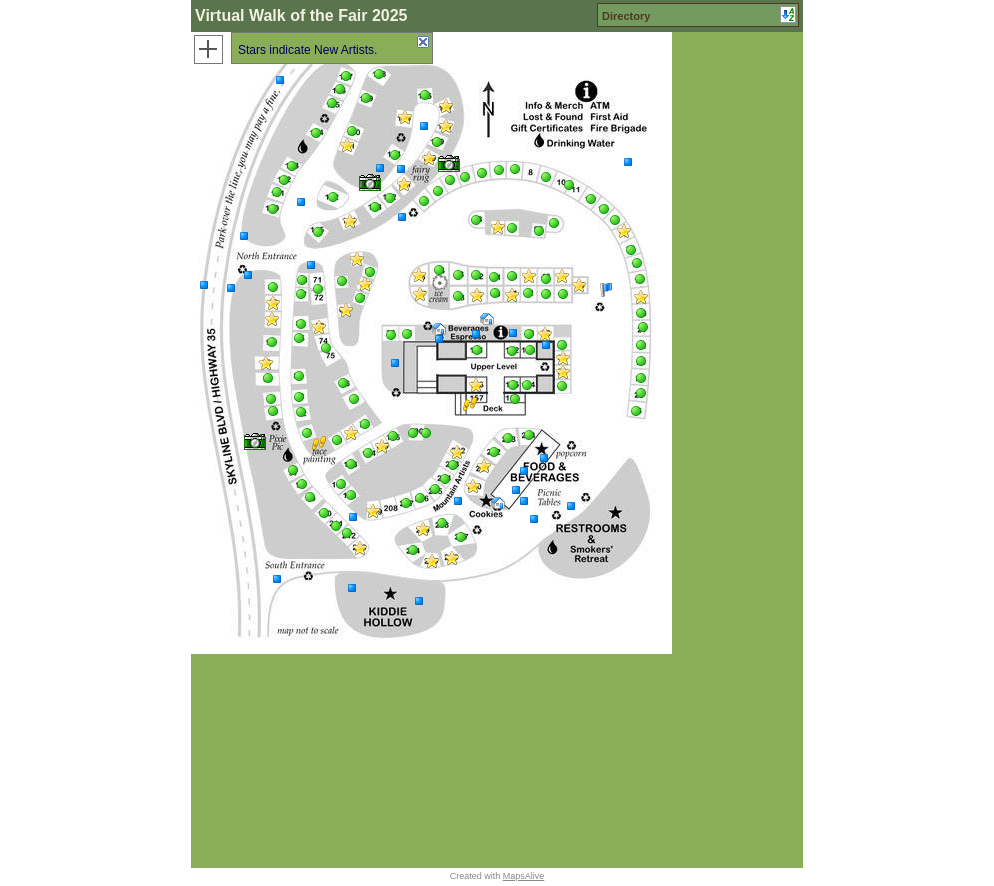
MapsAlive (524, 876)
